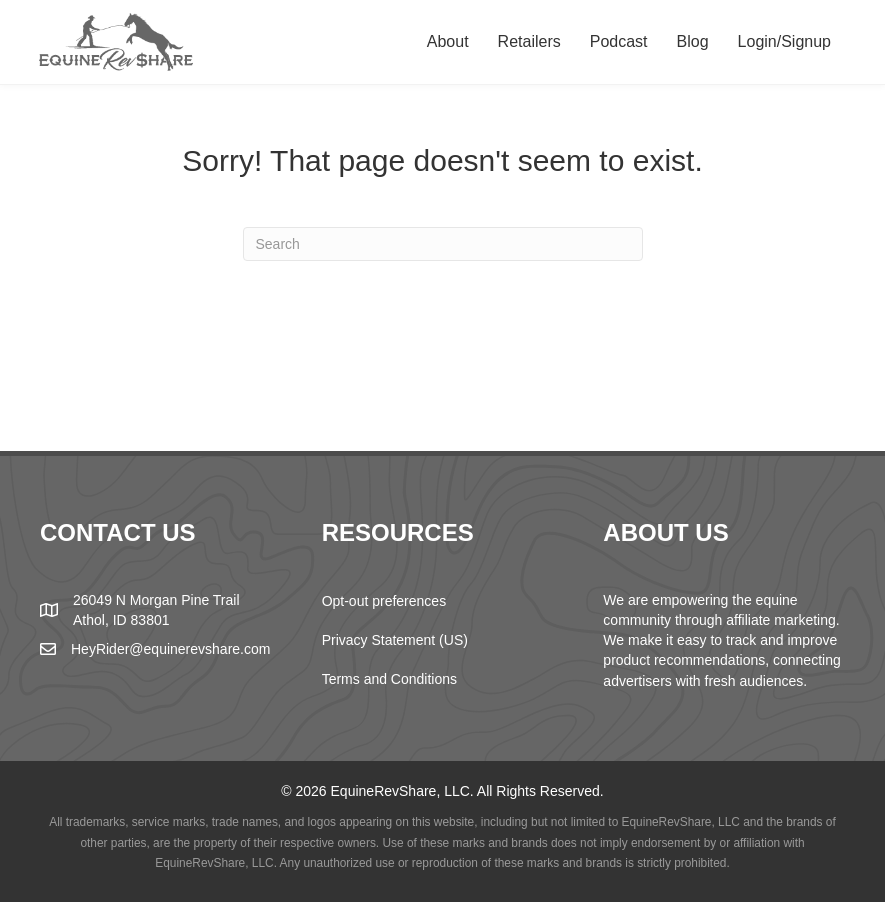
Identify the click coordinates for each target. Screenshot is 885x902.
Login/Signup (784, 41)
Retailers (529, 41)
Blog (693, 41)
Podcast (619, 41)
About (448, 41)
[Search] (443, 244)
